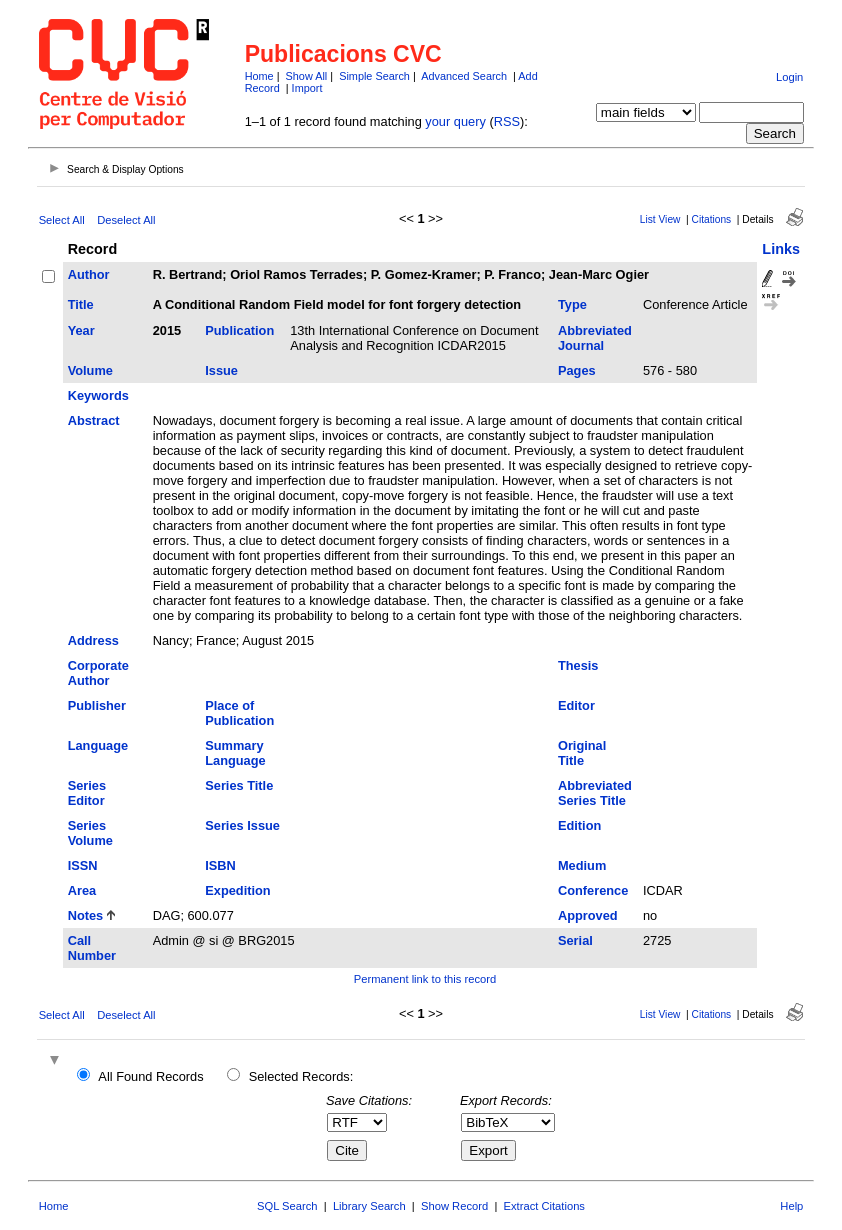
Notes (86, 915)
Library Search (369, 1206)
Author (89, 274)
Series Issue (242, 825)
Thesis (578, 665)
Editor (576, 705)
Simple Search (374, 76)
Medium (582, 865)
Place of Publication (239, 713)
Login (789, 77)
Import (307, 88)
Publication (239, 330)
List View (660, 219)
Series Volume (90, 833)
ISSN (83, 865)
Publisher (97, 705)
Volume (90, 370)
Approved (588, 915)
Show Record (454, 1206)
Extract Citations (544, 1206)
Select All (62, 220)
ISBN (220, 865)
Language (98, 745)
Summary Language (235, 753)
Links (781, 249)
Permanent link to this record (425, 979)
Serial (575, 940)
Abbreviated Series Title (595, 793)
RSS (507, 121)
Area (82, 890)
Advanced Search (464, 76)
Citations (712, 219)
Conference (593, 890)
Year (81, 330)
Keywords (98, 395)
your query (455, 121)
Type (572, 304)
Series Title (239, 785)
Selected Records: (301, 1076)
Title (81, 304)
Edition (579, 825)
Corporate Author (98, 673)
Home (259, 76)
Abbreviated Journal (595, 338)
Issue (221, 370)
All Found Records (150, 1076)
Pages (577, 370)
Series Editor (87, 793)
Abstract (94, 420)
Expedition (237, 890)
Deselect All (126, 220)
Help (791, 1206)
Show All (307, 76)
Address (93, 640)
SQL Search (287, 1206)
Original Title (582, 753)
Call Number (92, 948)
